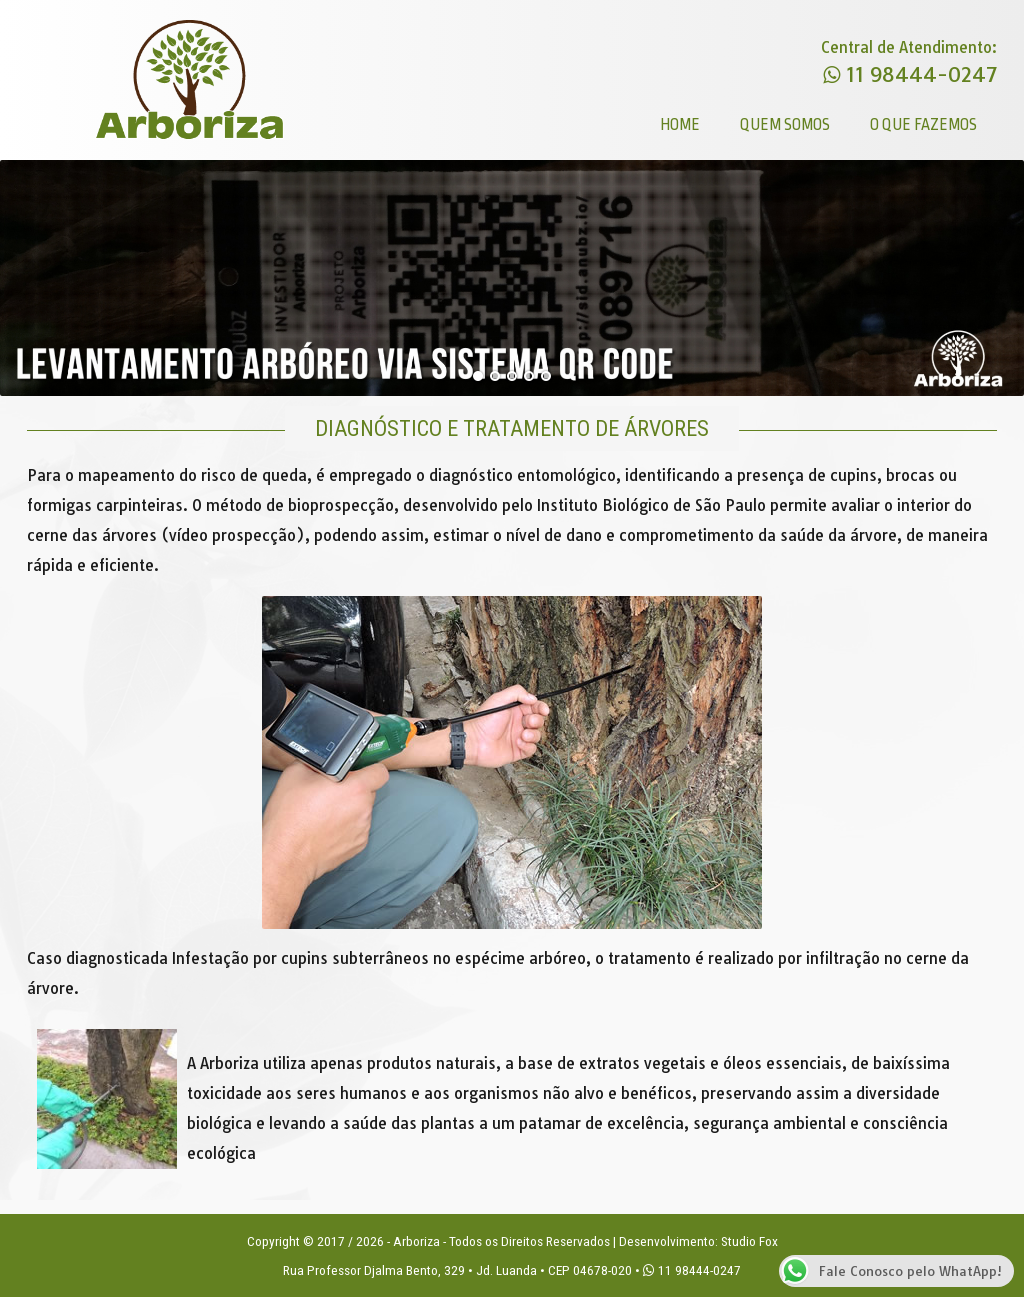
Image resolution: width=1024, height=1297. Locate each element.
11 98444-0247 (910, 74)
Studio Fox (749, 1241)
